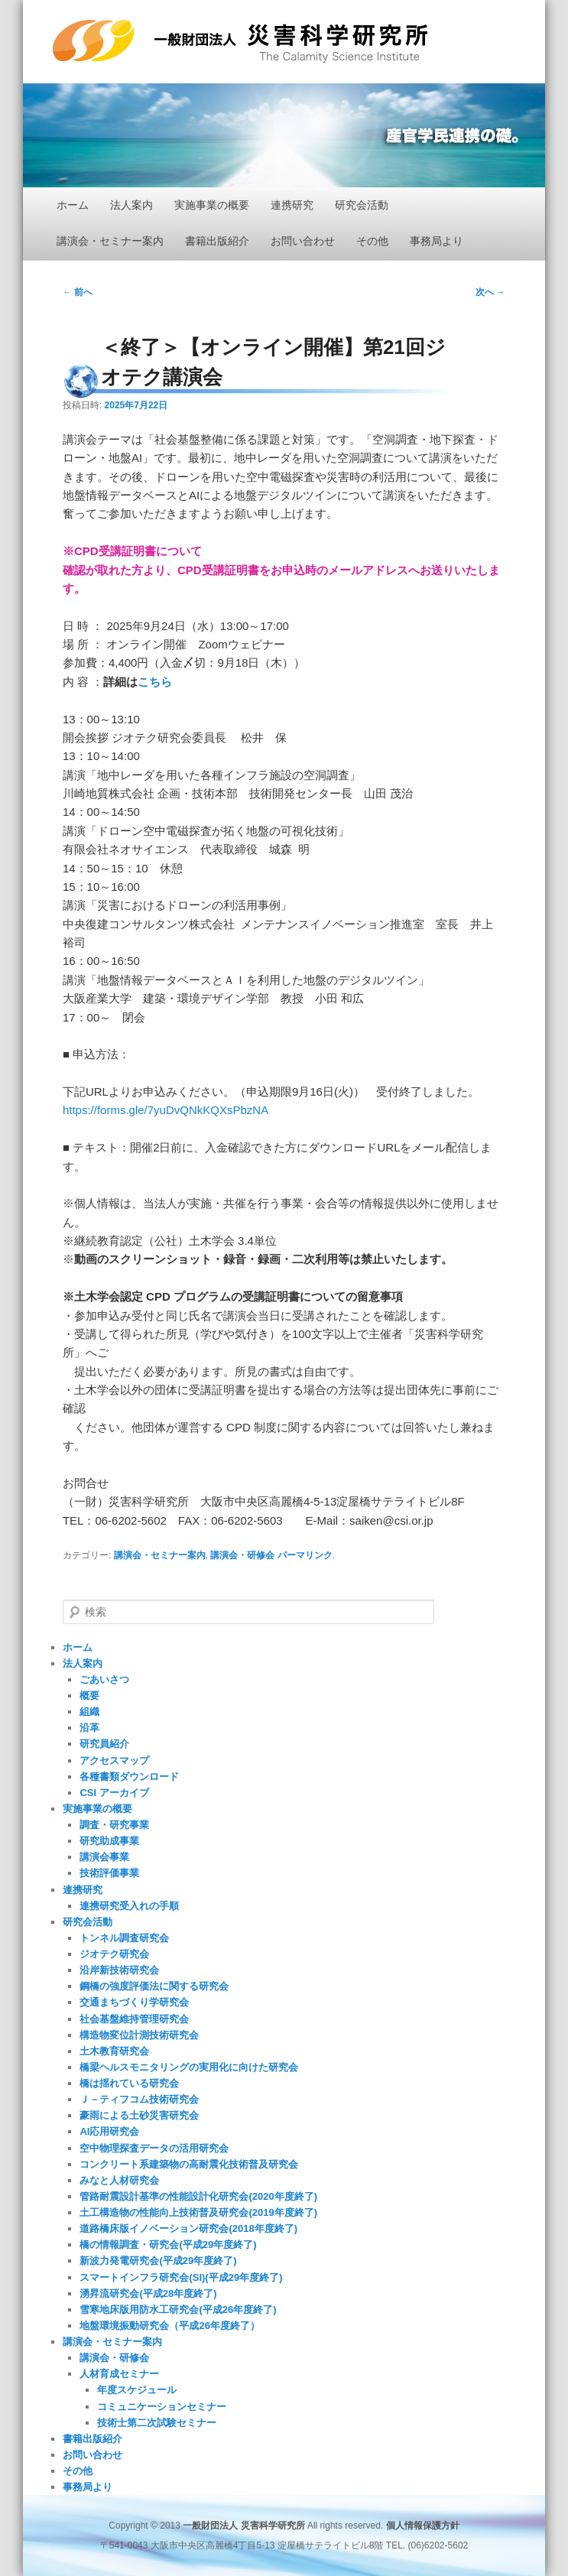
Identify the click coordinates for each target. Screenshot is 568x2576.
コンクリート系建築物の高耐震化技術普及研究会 (189, 2164)
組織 (89, 1711)
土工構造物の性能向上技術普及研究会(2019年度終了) (198, 2212)
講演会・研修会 (242, 1555)
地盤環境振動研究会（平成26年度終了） (169, 2325)
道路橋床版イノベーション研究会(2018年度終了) (188, 2228)
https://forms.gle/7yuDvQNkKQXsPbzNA (165, 1109)
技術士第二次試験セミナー (156, 2422)
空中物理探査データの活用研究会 (154, 2148)
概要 (89, 1695)
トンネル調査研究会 (124, 1938)
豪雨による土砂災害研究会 (139, 2115)
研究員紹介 (104, 1743)
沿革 (89, 1727)
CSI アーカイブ (114, 1792)
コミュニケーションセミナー (161, 2406)
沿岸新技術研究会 (119, 1970)
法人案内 (131, 205)
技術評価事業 (109, 1873)
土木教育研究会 (114, 2051)
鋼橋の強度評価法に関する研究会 (154, 1986)
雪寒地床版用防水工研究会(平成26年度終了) (178, 2309)
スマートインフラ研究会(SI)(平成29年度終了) (181, 2277)
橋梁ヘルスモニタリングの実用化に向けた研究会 (189, 2067)
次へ (490, 292)
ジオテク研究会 (114, 1954)
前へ (78, 292)
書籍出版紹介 (217, 241)
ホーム (73, 205)
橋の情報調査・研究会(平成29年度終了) (168, 2244)
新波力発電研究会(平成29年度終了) (158, 2260)
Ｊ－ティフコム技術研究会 (139, 2099)
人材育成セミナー (119, 2373)
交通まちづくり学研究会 (134, 2002)
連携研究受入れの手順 (129, 1906)
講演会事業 (104, 1857)
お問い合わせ (303, 241)
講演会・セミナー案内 (110, 241)
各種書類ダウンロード (129, 1776)
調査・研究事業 (114, 1824)
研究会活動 (361, 205)
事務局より (436, 241)
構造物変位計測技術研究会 (139, 2035)
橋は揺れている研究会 (129, 2083)
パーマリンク (305, 1555)
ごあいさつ (104, 1679)
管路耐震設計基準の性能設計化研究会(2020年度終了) (198, 2196)
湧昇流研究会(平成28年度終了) (148, 2293)
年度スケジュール (137, 2390)
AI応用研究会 (109, 2131)
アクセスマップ (114, 1760)
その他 (372, 241)
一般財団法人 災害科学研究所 (240, 41)
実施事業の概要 (211, 205)
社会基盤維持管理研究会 (134, 2019)
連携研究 (292, 205)
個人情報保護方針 (422, 2525)
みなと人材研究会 (119, 2180)
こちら (155, 681)
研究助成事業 (109, 1841)
